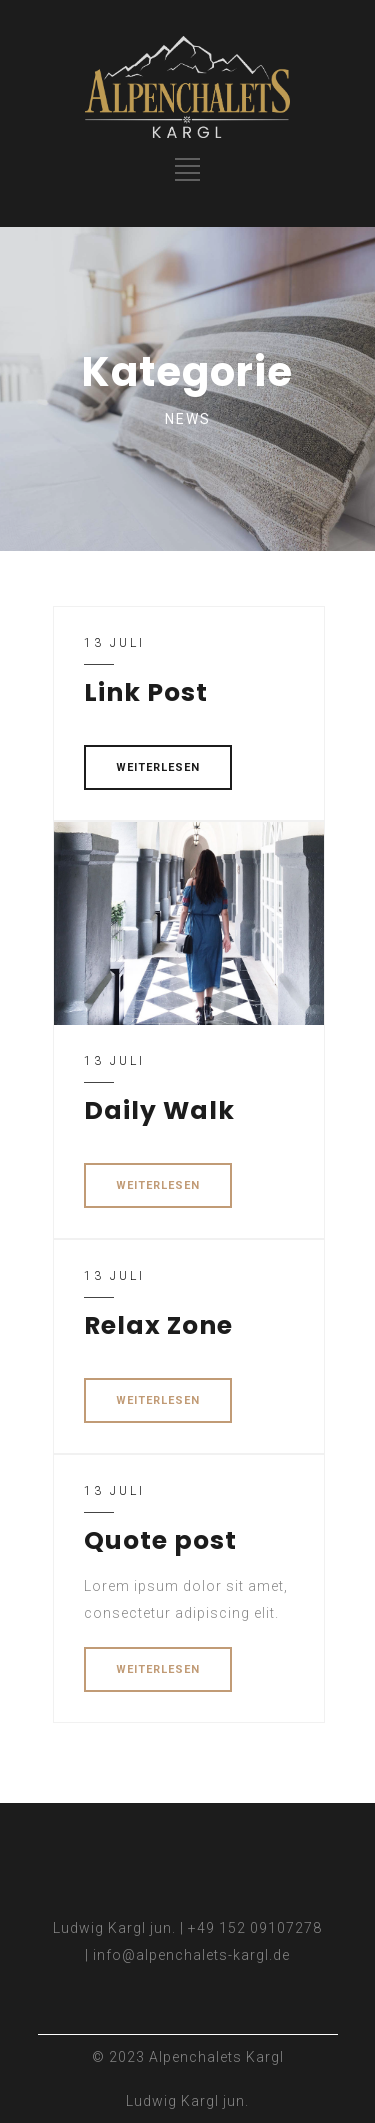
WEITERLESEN (158, 767)
